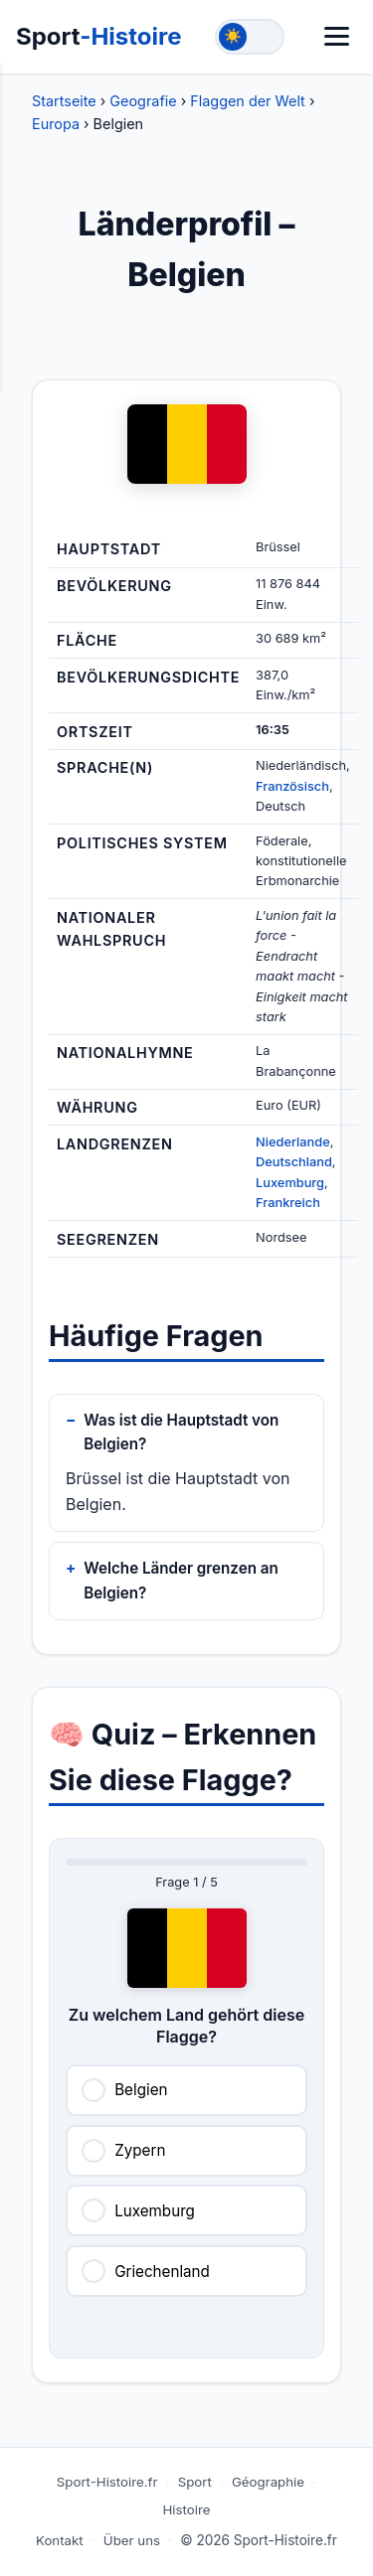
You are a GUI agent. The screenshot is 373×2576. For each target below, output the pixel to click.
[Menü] (336, 36)
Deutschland (294, 1161)
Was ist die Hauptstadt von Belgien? (181, 1432)
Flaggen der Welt (247, 100)
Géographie (268, 2482)
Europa (56, 123)
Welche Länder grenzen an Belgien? (181, 1580)
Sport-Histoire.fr (107, 2482)
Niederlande (293, 1142)
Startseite (64, 100)
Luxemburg (290, 1182)
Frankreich (288, 1202)
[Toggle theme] (249, 37)
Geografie (142, 100)
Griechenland (162, 2271)
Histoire (187, 2509)
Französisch (292, 786)
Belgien (140, 2089)
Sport (99, 36)
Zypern (139, 2150)
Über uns (131, 2540)
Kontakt (60, 2540)
